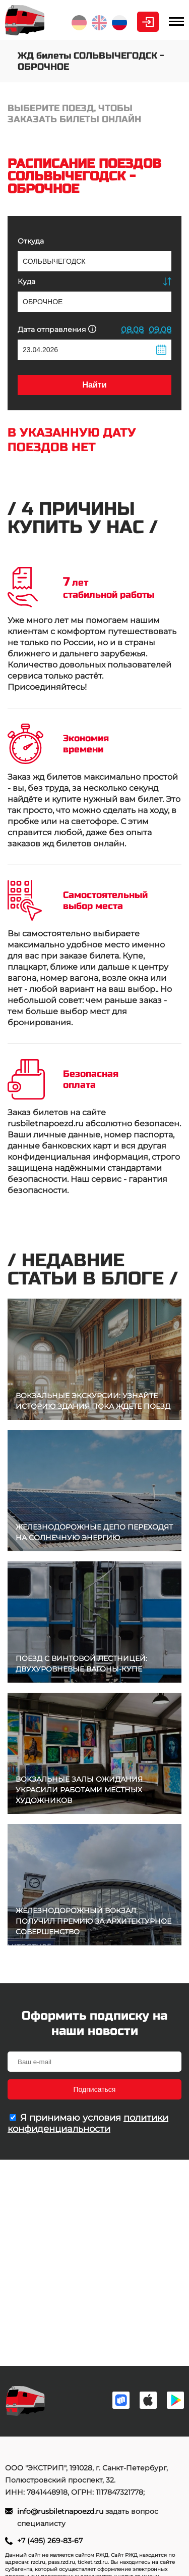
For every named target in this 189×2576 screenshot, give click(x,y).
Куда (26, 281)
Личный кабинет (148, 22)
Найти (95, 384)
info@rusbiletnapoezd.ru (61, 2511)
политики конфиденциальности (88, 2123)
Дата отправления (57, 329)
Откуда (31, 241)
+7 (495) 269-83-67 (50, 2540)
